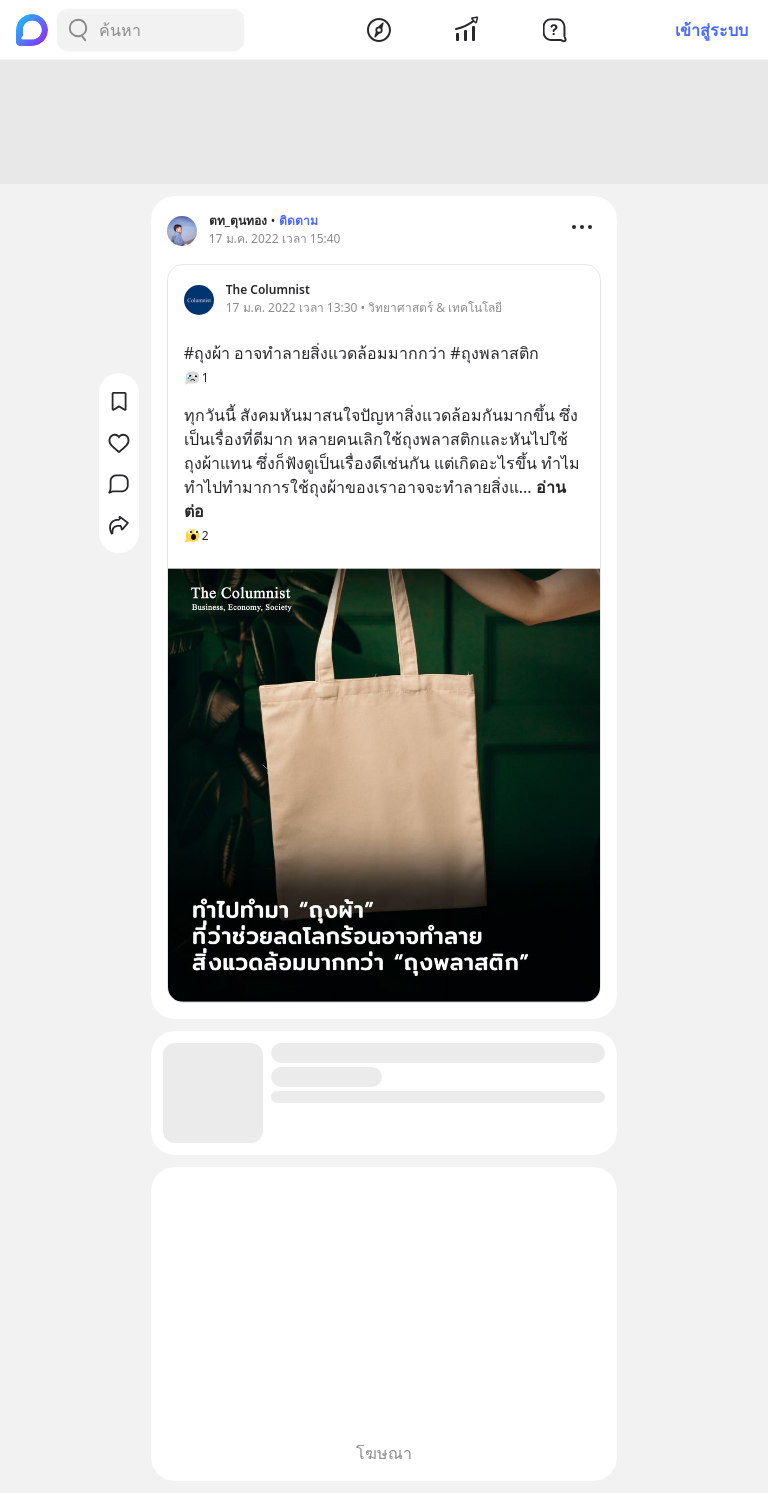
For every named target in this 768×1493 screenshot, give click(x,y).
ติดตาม (298, 220)
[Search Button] (78, 30)
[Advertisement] (384, 122)
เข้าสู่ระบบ (711, 30)
